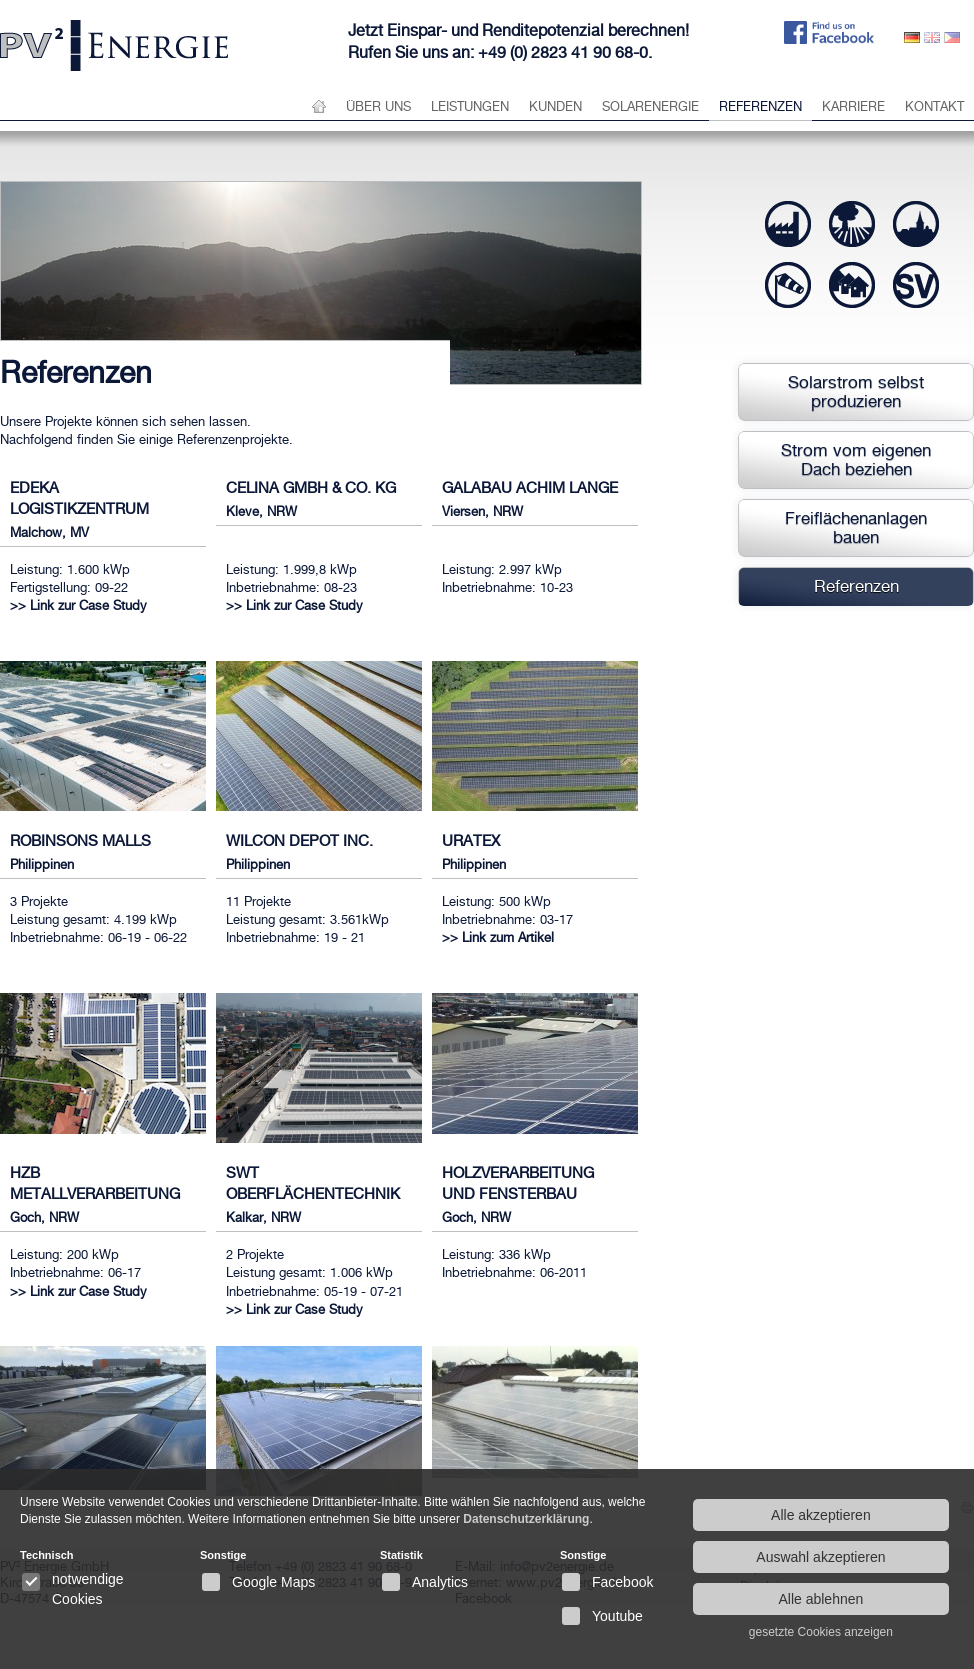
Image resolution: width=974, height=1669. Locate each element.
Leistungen (470, 106)
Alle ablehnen (820, 1599)
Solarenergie (650, 106)
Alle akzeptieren (821, 1515)
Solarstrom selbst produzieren (856, 391)
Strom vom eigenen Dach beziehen (856, 459)
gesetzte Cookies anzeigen (821, 1632)
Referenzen (760, 106)
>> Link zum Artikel (498, 937)
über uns (378, 106)
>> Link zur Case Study (78, 605)
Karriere (853, 106)
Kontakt (934, 106)
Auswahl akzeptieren (820, 1557)
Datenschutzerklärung (526, 1519)
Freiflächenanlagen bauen (856, 527)
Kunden (555, 106)
